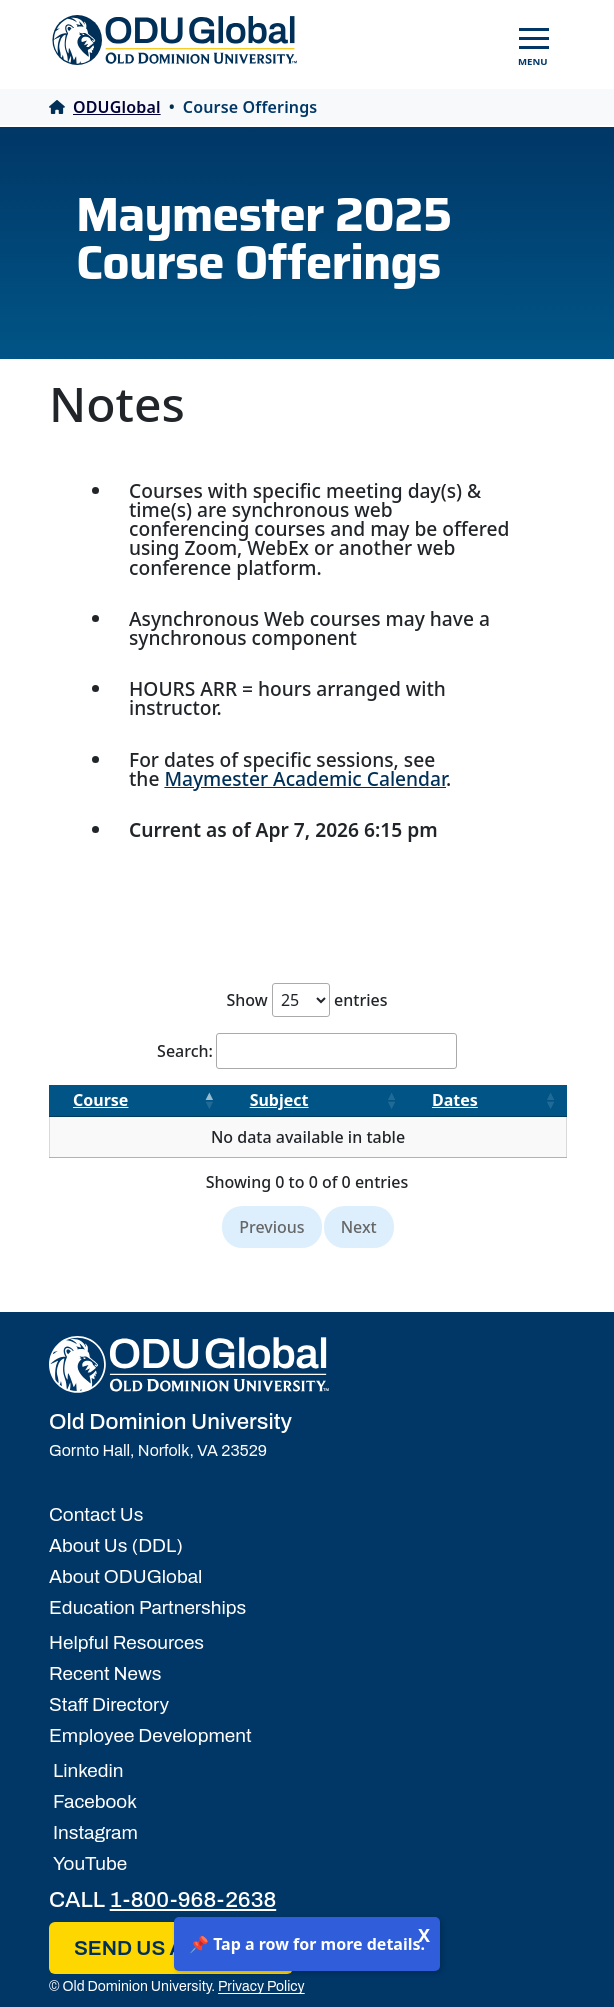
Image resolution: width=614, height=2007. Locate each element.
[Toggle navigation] (534, 40)
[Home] (189, 1364)
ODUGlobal (105, 107)
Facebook (93, 1801)
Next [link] (359, 1227)
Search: (307, 1051)
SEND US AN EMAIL (171, 1948)
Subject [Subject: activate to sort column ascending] (279, 1100)
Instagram (93, 1832)
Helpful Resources (126, 1642)
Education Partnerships (147, 1607)
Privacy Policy (261, 1986)
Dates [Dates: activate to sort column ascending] (455, 1100)
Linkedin (86, 1770)
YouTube (88, 1863)
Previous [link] (271, 1227)
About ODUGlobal (125, 1576)
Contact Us (96, 1514)
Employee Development (150, 1735)
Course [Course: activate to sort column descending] (100, 1100)
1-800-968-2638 (193, 1899)
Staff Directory (109, 1704)
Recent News (105, 1673)
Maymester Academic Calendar (305, 778)
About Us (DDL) (116, 1545)
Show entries (307, 1000)
